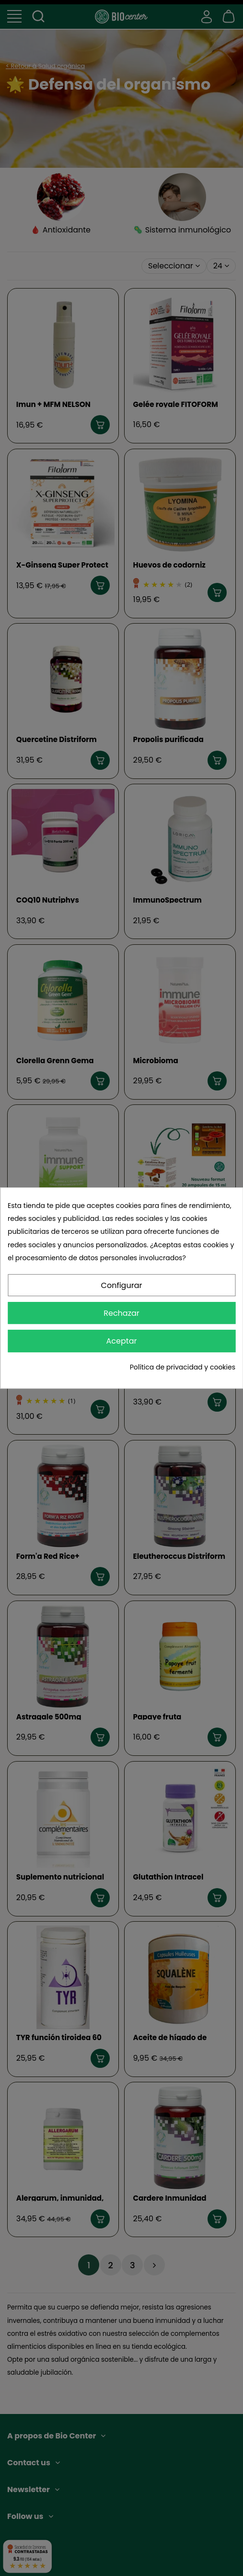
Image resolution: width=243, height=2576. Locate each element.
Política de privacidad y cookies (182, 1367)
